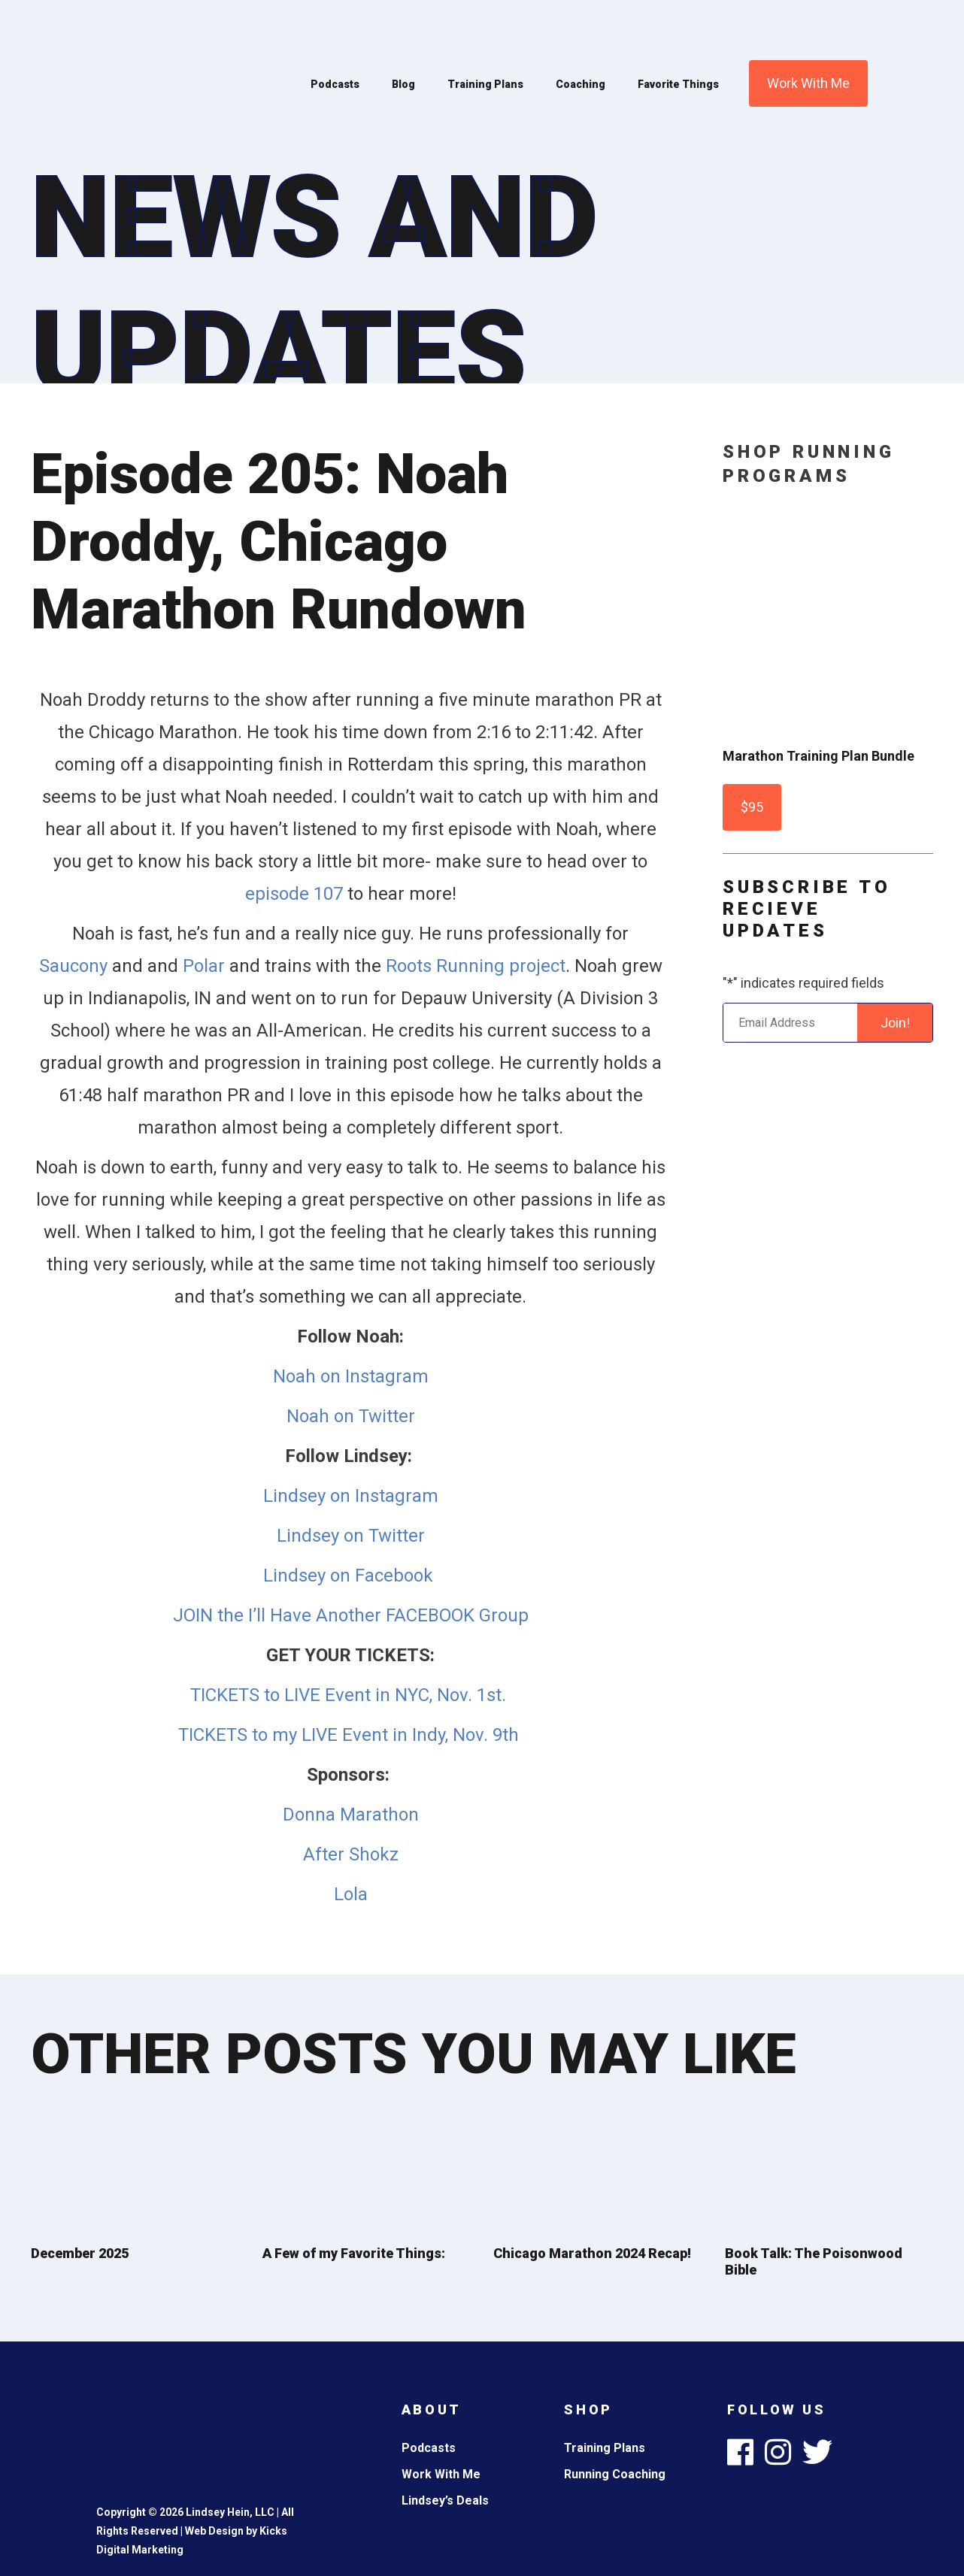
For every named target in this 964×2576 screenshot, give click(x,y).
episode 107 (294, 893)
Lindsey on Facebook (350, 1575)
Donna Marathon (351, 1814)
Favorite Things (678, 84)
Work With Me (808, 83)
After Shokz (351, 1854)
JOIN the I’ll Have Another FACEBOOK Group (351, 1615)
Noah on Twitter (350, 1416)
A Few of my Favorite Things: (353, 2253)
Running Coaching (614, 2474)
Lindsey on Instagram (350, 1495)
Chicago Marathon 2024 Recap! (592, 2253)
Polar (206, 965)
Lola (351, 1894)
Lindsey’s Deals (445, 2500)
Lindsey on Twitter (351, 1535)
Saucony (75, 965)
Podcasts (335, 84)
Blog (403, 84)
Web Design (214, 2531)
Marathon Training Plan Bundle (818, 756)
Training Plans (485, 84)
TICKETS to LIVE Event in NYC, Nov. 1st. (350, 1695)
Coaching (580, 84)
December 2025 (80, 2253)
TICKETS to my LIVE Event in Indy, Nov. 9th (350, 1734)
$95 (752, 807)
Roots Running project (475, 965)
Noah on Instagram (351, 1376)
